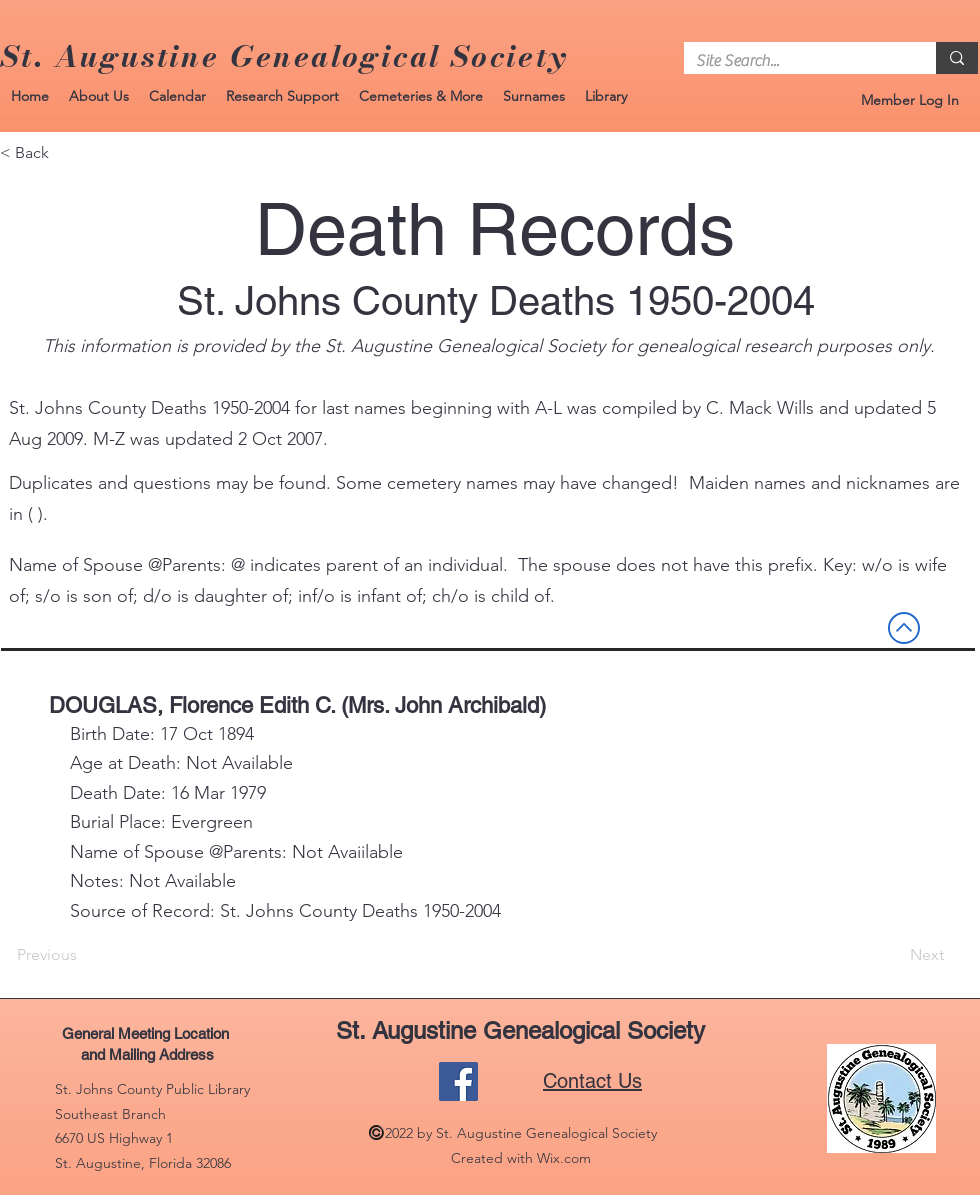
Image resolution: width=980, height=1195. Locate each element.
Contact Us (592, 1081)
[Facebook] (458, 1081)
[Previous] (83, 955)
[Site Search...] (795, 61)
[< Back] (66, 153)
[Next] (894, 955)
